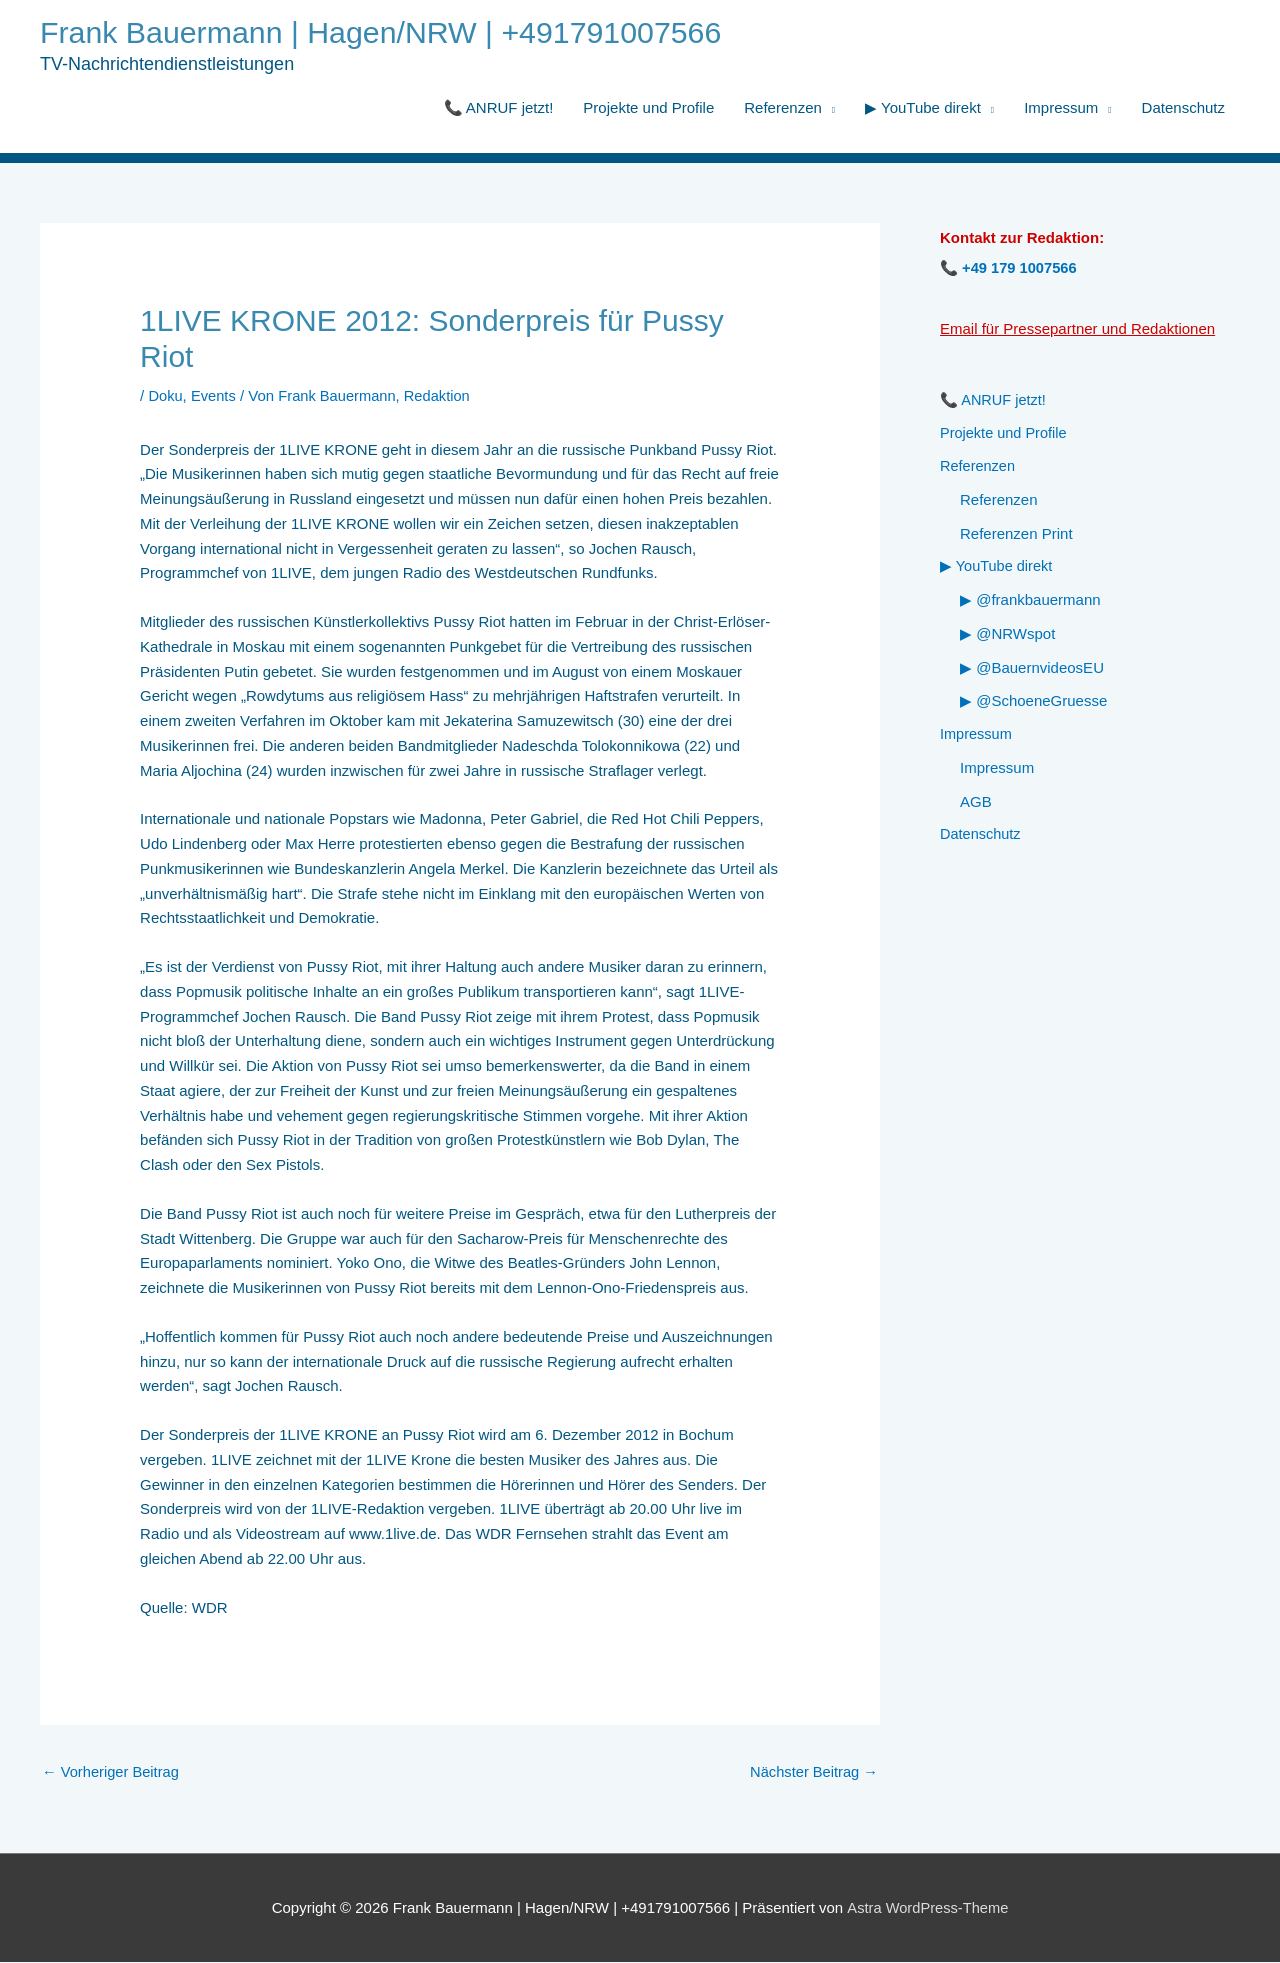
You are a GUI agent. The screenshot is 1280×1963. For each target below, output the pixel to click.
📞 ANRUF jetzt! (499, 108)
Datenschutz (1183, 108)
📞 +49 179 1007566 (1010, 268)
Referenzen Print (1016, 535)
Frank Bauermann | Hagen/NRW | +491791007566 (388, 33)
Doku (165, 396)
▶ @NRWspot (1007, 636)
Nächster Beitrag (812, 1772)
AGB (976, 805)
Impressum (1061, 108)
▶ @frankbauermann (1030, 603)
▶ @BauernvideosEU (1032, 670)
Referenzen (783, 108)
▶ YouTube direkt (923, 108)
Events (215, 396)
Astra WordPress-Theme (927, 1908)
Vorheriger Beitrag (112, 1772)
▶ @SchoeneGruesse (1033, 704)
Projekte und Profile (648, 108)
